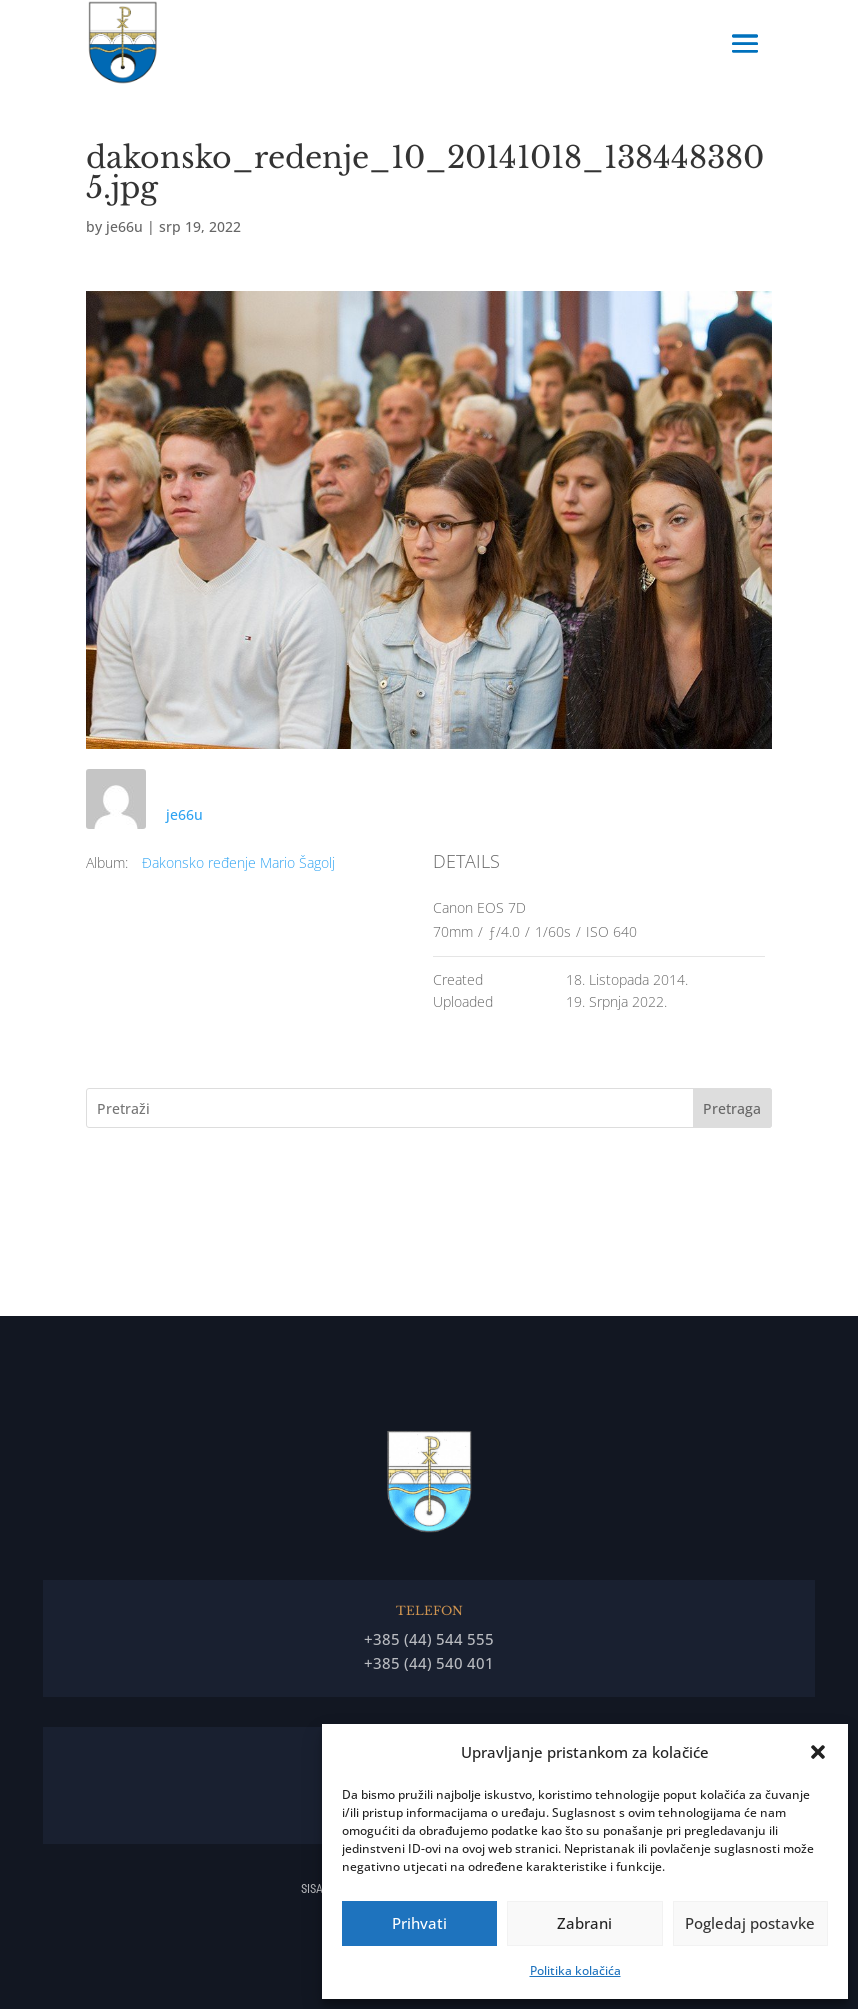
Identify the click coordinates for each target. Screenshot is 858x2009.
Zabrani (584, 1923)
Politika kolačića (575, 1970)
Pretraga (732, 1108)
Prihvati (419, 1923)
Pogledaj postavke (750, 1923)
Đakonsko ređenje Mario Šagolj (238, 862)
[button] (818, 1752)
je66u (124, 226)
